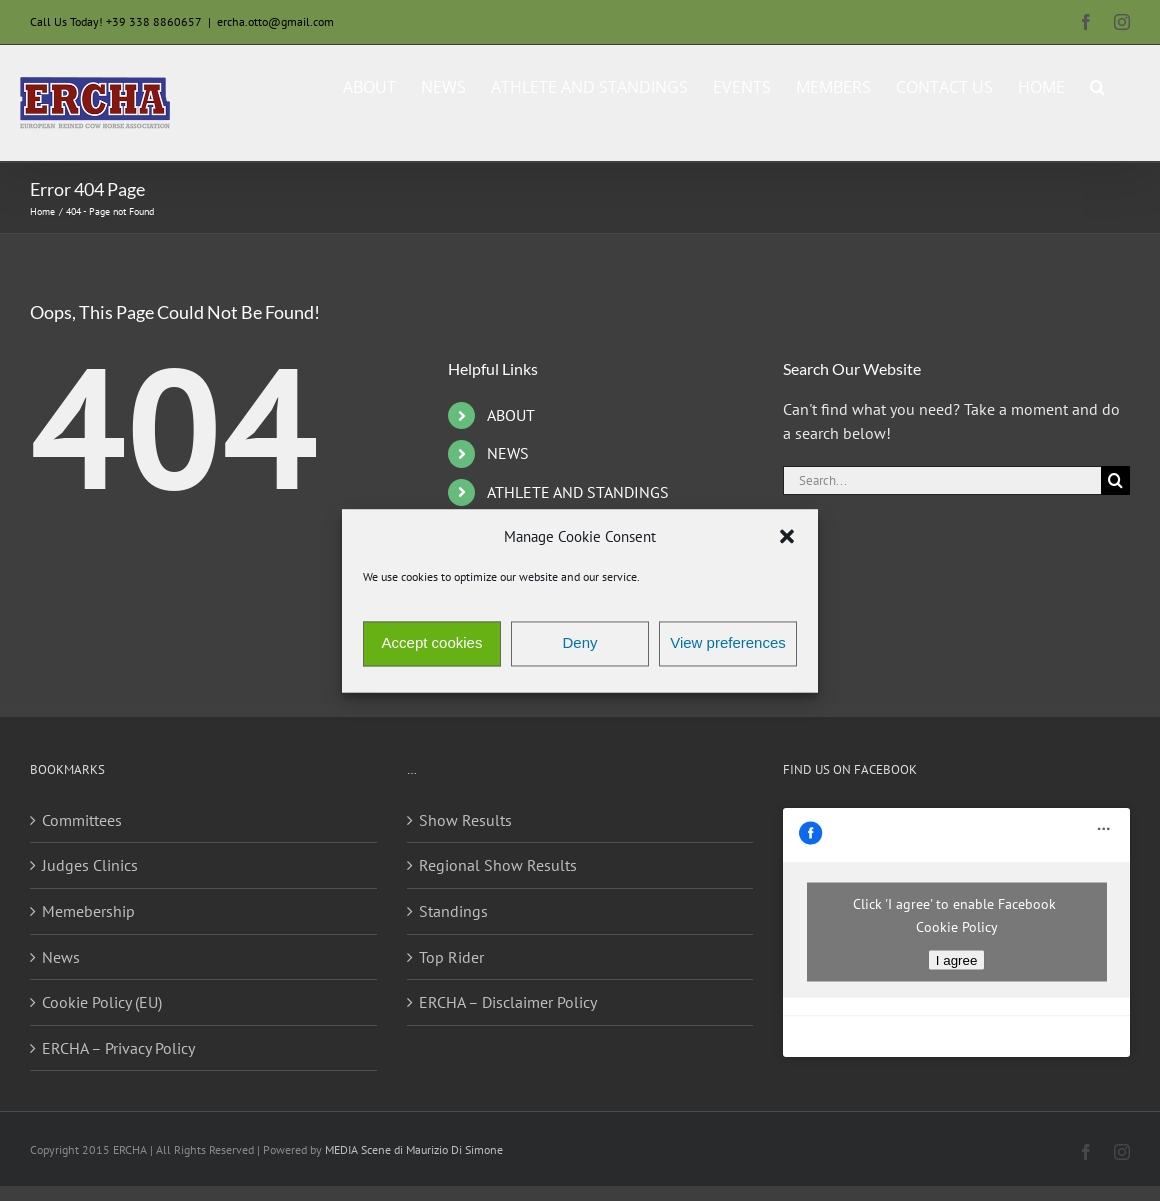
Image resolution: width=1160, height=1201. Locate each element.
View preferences (728, 643)
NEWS (508, 453)
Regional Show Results (498, 865)
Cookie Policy (957, 927)
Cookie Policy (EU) (102, 1002)
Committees (82, 820)
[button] (787, 537)
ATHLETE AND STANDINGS (578, 492)
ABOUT (511, 415)
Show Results (465, 820)
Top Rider (451, 957)
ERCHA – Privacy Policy (118, 1048)
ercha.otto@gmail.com (275, 21)
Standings (453, 911)
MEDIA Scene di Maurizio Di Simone (414, 1149)
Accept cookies (432, 643)
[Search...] (942, 480)
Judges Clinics (90, 865)
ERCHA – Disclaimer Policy (508, 1002)
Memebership (88, 911)
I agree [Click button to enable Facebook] (957, 960)
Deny (579, 643)
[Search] (1115, 480)
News (61, 957)
